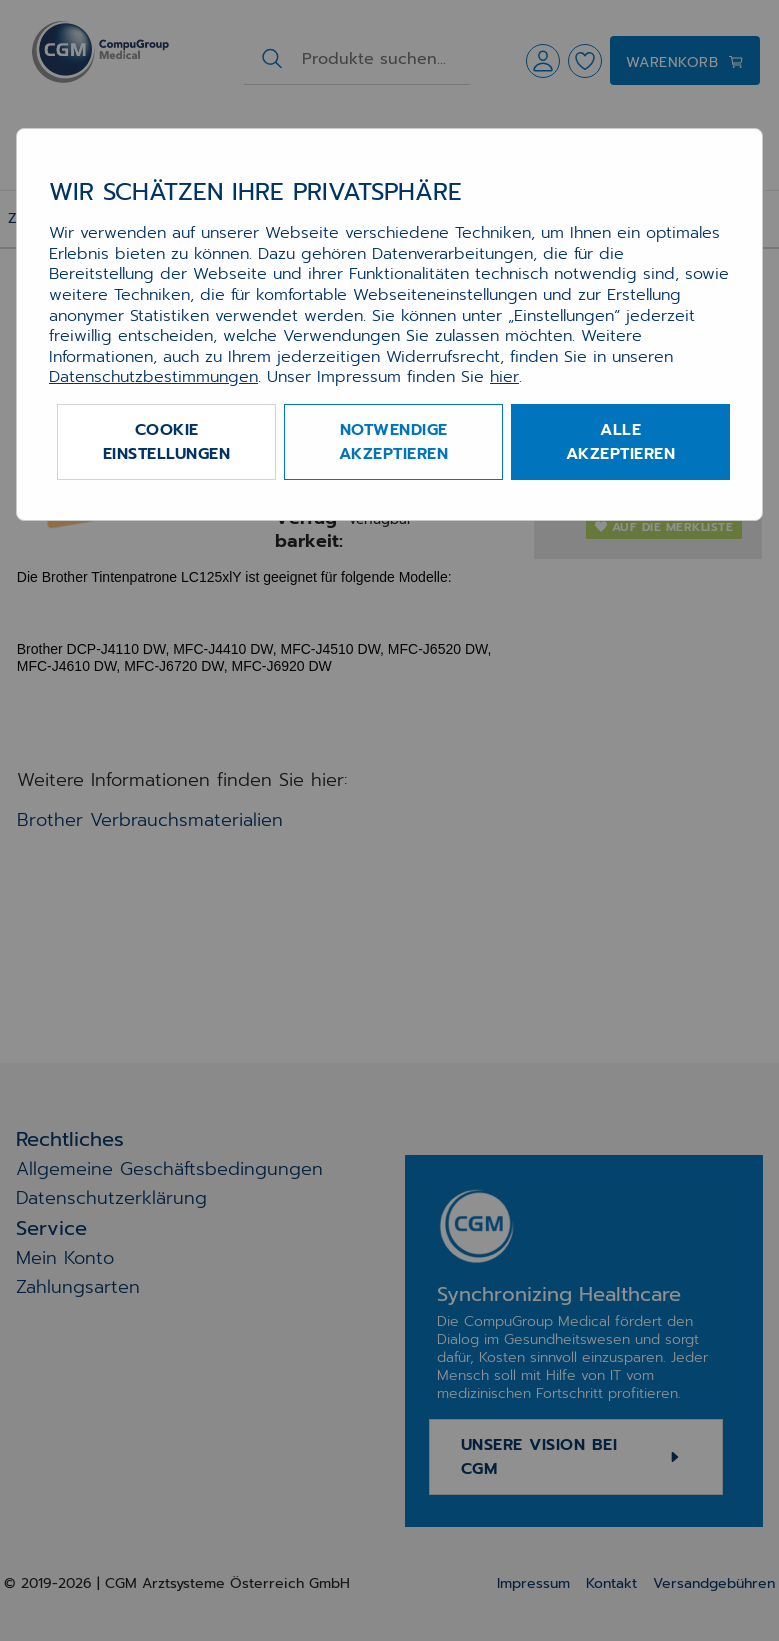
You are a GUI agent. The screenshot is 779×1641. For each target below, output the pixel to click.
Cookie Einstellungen (167, 442)
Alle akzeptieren (621, 442)
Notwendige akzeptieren (394, 442)
